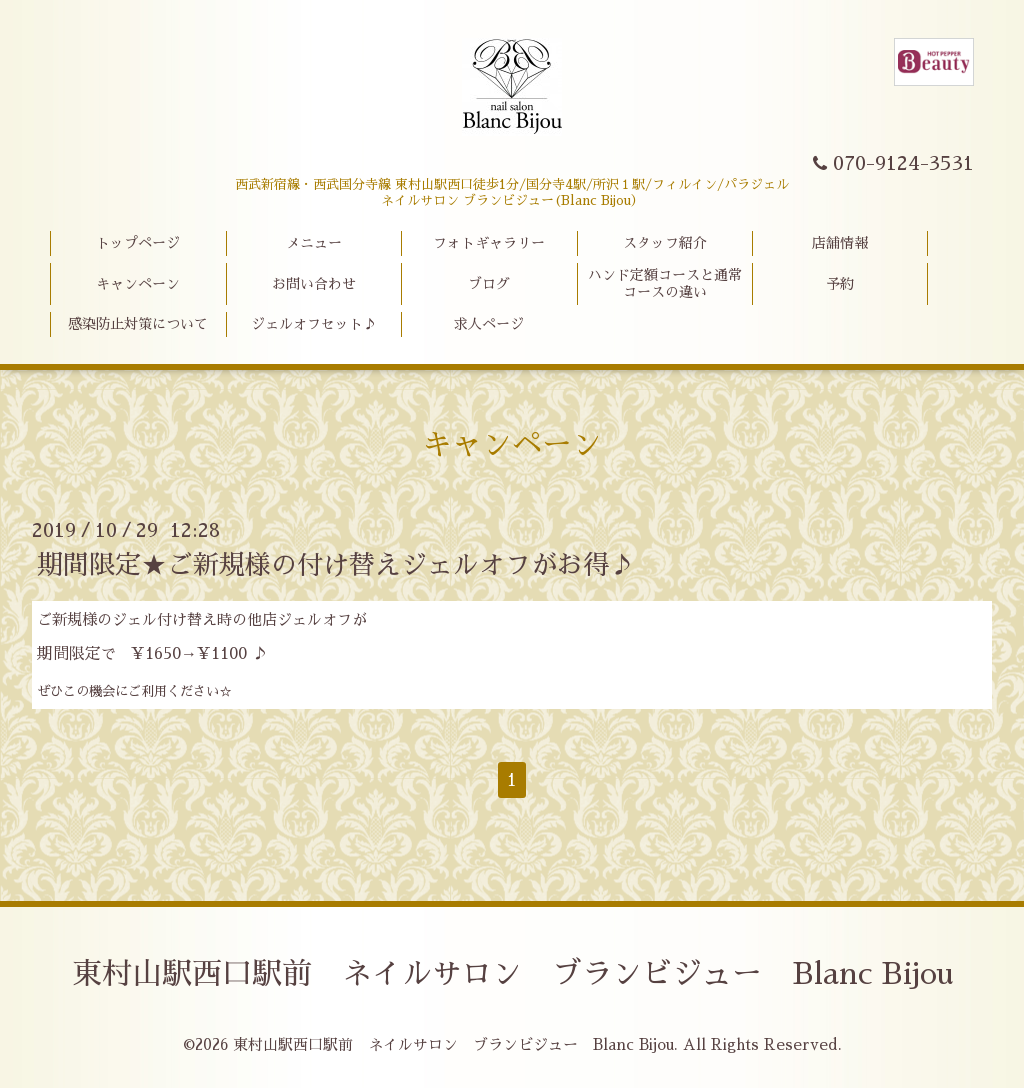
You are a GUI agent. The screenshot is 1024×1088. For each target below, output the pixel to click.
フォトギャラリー (489, 243)
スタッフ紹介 (665, 243)
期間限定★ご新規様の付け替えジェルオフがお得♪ (336, 565)
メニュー (314, 243)
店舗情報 (840, 243)
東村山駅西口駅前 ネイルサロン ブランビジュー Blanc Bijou (512, 974)
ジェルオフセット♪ (314, 324)
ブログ (489, 284)
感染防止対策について (138, 324)
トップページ (138, 243)
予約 (840, 284)
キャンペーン (138, 284)
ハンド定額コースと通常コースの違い (665, 283)
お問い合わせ (314, 284)
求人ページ (489, 324)
